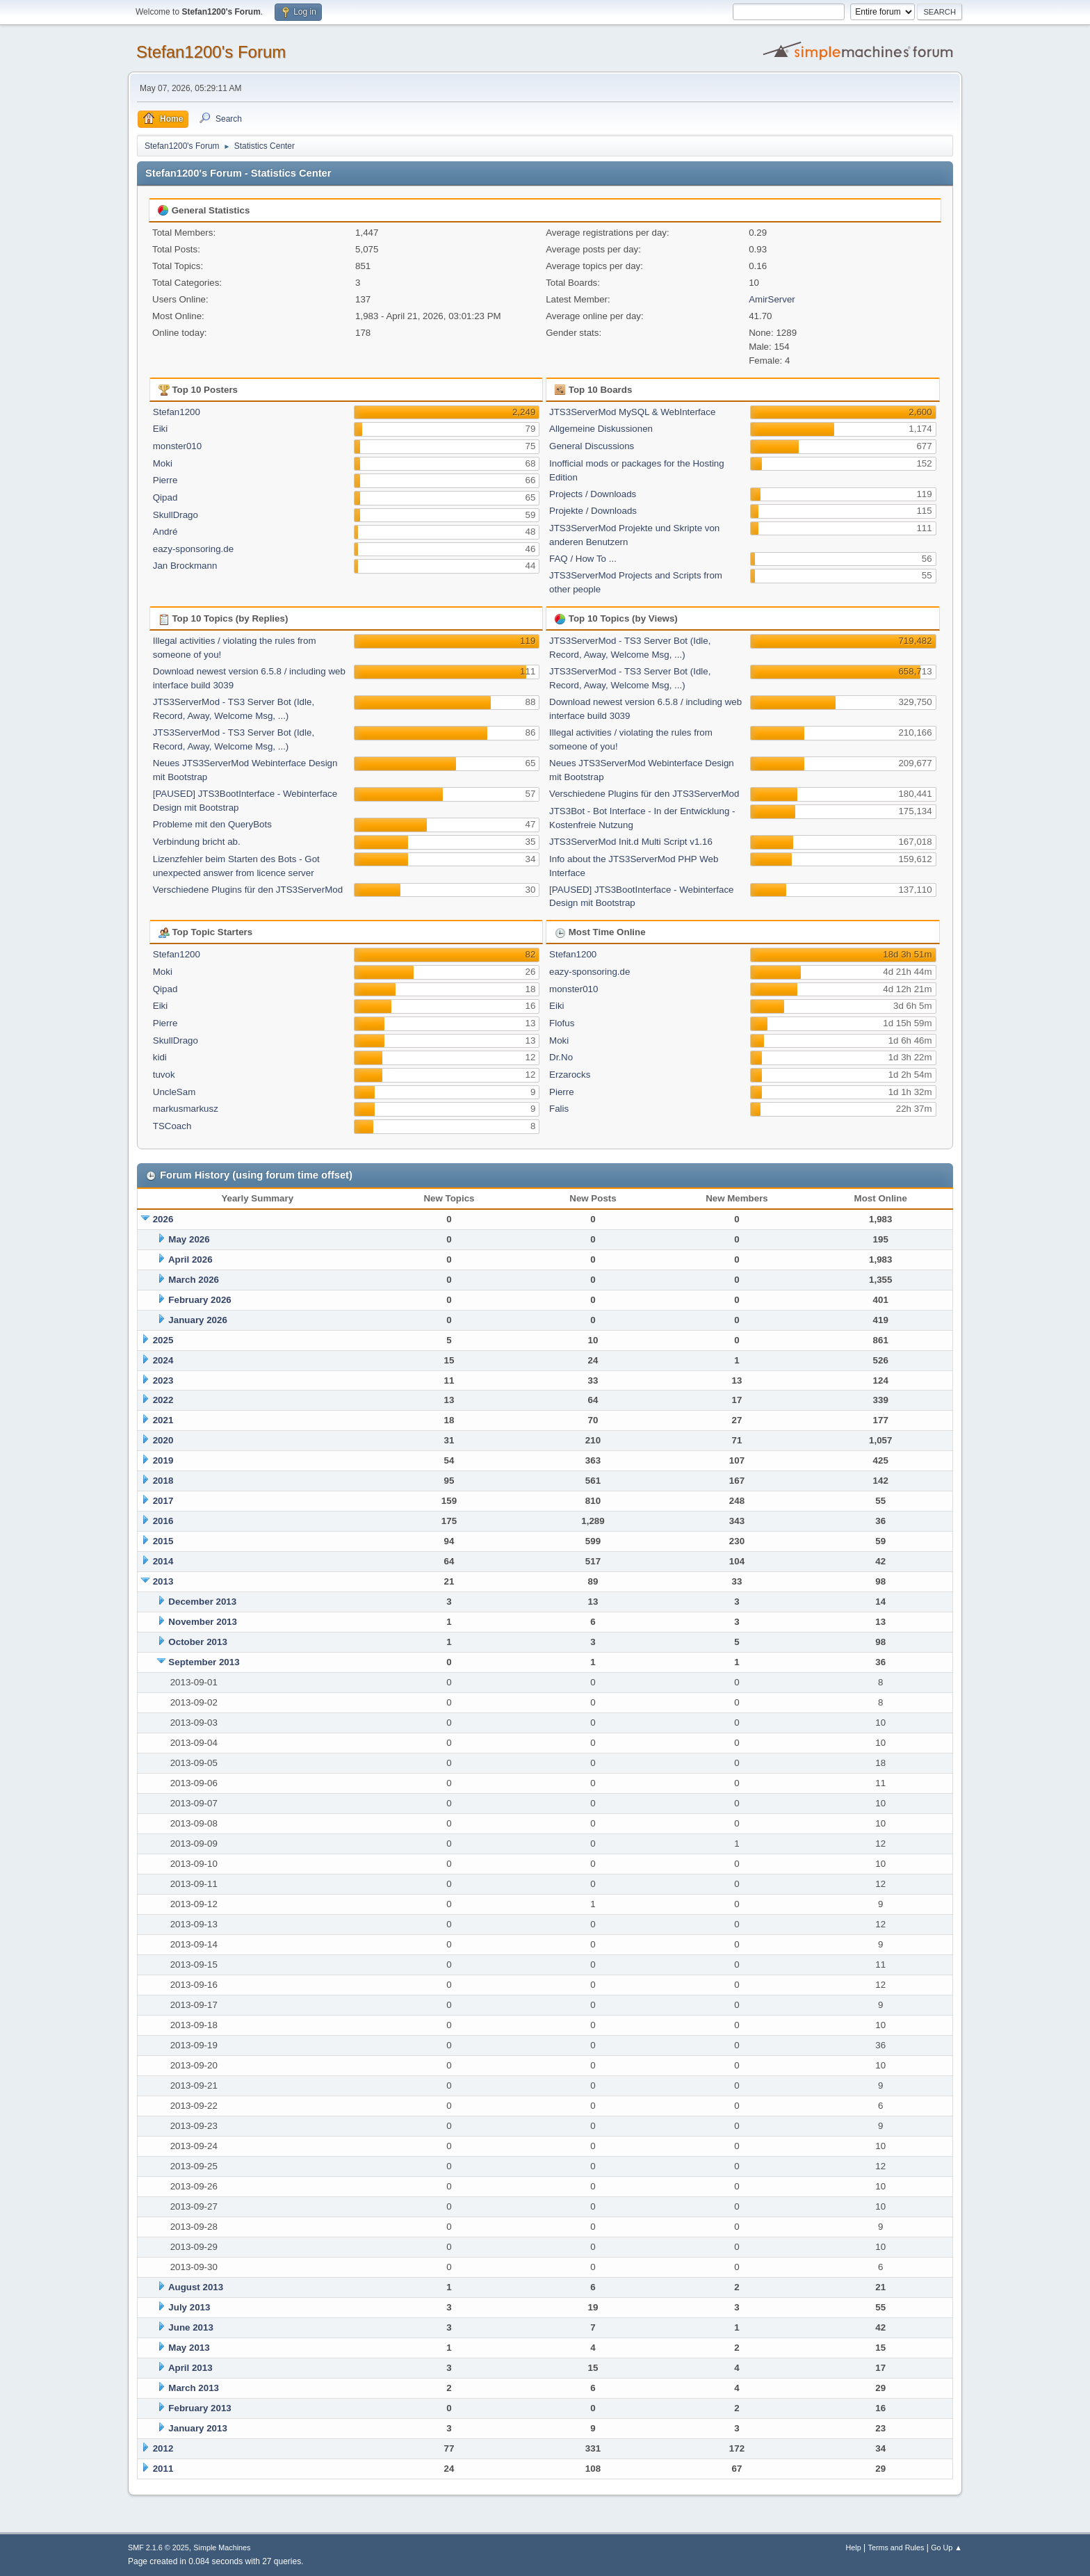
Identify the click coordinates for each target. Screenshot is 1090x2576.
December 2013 (202, 1601)
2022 (163, 1400)
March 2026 (193, 1279)
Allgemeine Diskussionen (601, 428)
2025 (163, 1340)
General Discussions (591, 446)
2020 (163, 1440)
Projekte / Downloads (593, 510)
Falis (559, 1108)
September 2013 (203, 1662)
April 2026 (190, 1259)
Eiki (160, 428)
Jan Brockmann (185, 565)
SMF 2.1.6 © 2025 (158, 2547)
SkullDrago (175, 515)
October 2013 (197, 1642)
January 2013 (197, 2428)
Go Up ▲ (946, 2547)
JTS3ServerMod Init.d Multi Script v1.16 (631, 841)
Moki (162, 463)
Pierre (165, 480)
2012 (163, 2448)
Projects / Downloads (592, 494)
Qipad (165, 497)
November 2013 (202, 1622)
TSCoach (172, 1126)
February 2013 (199, 2408)
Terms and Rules (896, 2547)
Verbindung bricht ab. (197, 841)
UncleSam (174, 1092)
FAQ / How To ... (583, 558)
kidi (160, 1057)
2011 (163, 2468)
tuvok (164, 1074)
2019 (163, 1460)
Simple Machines (221, 2547)
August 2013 (195, 2287)
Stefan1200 (176, 412)
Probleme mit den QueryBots (212, 824)
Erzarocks (569, 1074)
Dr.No (561, 1057)
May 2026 (188, 1239)
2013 (163, 1581)
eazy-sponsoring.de (193, 549)
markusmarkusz (185, 1108)
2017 (163, 1501)
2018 (163, 1480)
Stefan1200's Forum (211, 51)
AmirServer (772, 299)
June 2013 (190, 2327)
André (165, 531)
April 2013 (190, 2368)
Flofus (561, 1023)
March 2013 (193, 2388)
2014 (163, 1561)
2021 (163, 1420)
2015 (163, 1541)
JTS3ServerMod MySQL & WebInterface (632, 412)
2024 (163, 1360)
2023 (163, 1380)
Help (853, 2547)
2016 (163, 1521)
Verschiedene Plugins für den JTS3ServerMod (248, 889)
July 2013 (189, 2307)
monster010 (177, 446)
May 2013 (188, 2347)
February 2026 (199, 1300)
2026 (163, 1219)
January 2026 (197, 1320)
